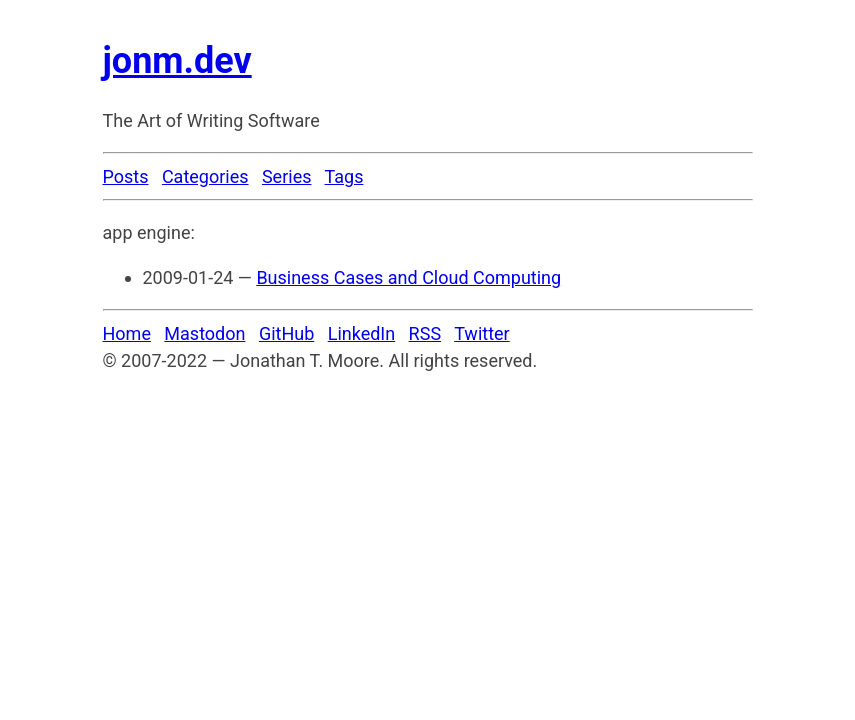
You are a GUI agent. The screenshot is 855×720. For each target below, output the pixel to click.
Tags (344, 176)
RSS (425, 333)
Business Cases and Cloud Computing (408, 277)
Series (287, 176)
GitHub (286, 333)
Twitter (482, 333)
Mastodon (204, 333)
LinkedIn (362, 333)
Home (127, 333)
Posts (126, 176)
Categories (205, 176)
